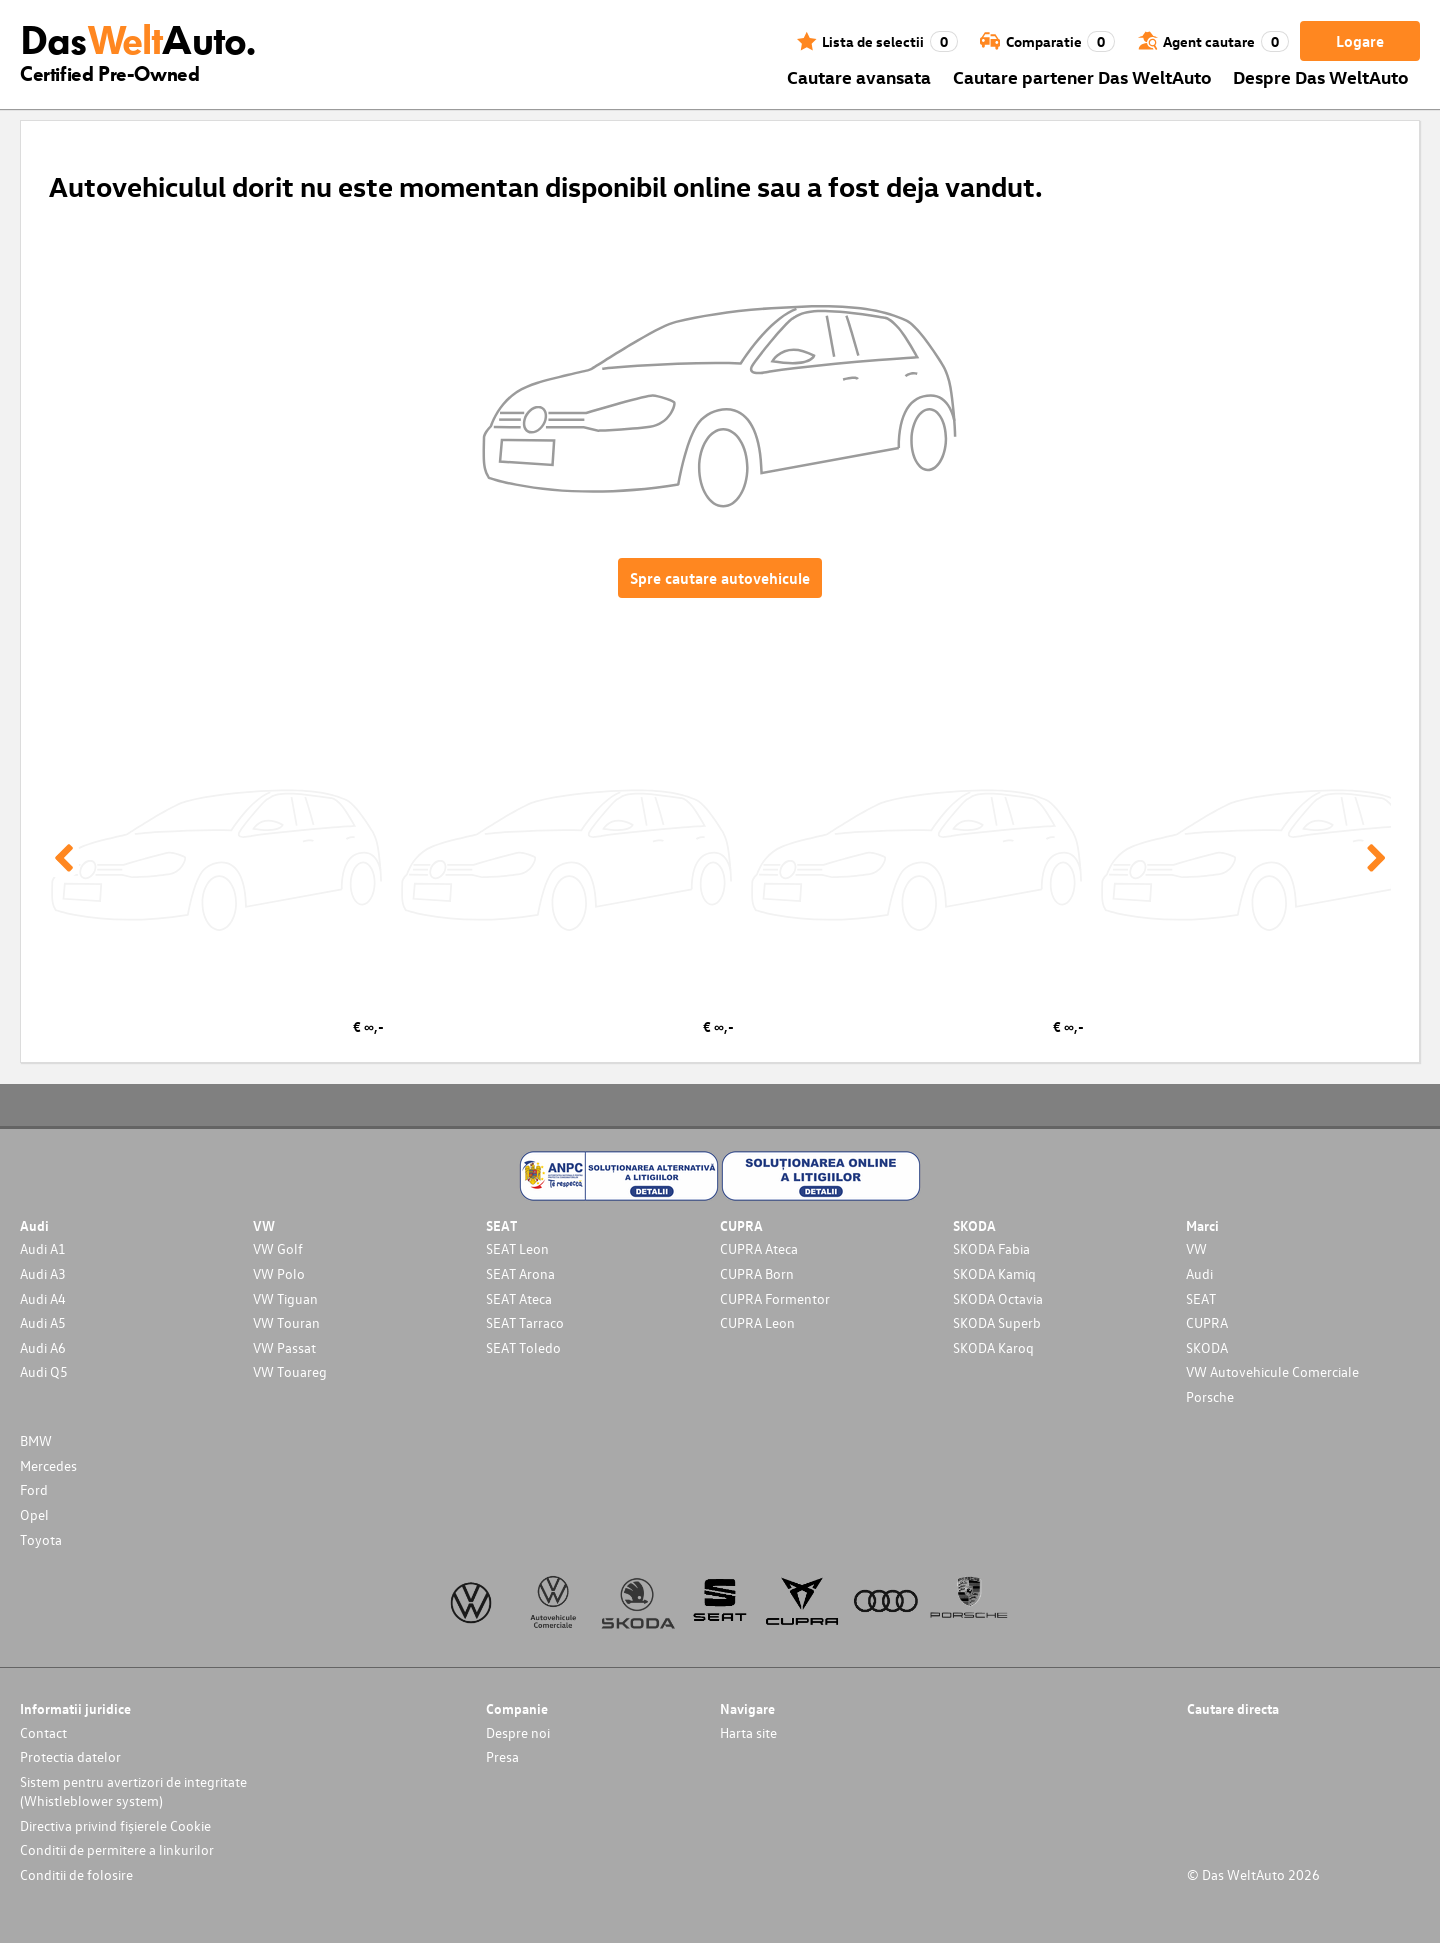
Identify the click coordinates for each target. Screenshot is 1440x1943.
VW (1196, 1248)
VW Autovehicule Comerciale (1272, 1371)
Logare (1360, 41)
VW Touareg (290, 1371)
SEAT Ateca (519, 1298)
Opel (34, 1514)
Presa (502, 1756)
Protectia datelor (70, 1756)
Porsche (1210, 1396)
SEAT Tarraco (525, 1322)
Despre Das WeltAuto (1321, 76)
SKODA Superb (997, 1322)
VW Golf (278, 1248)
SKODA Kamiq (994, 1273)
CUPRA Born (757, 1273)
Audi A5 (43, 1322)
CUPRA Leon (757, 1322)
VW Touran (286, 1322)
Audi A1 (43, 1248)
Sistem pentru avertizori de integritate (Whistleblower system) (133, 1791)
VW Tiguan (285, 1298)
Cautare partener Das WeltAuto (1082, 76)
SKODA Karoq (993, 1347)
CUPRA (1207, 1322)
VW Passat (284, 1347)
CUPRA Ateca (759, 1248)
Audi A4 (43, 1298)
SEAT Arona (520, 1273)
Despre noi (518, 1732)
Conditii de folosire (76, 1874)
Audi (1199, 1273)
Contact (43, 1732)
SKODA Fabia (991, 1248)
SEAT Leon (517, 1248)
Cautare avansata (859, 76)
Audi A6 (43, 1347)
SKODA (1207, 1347)
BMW (36, 1440)
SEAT (1201, 1298)
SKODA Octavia (998, 1298)
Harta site (748, 1732)
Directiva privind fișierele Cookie (115, 1825)
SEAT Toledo (523, 1347)
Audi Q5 (44, 1371)
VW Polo (279, 1273)
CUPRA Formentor (775, 1298)
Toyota (41, 1539)
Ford (34, 1489)
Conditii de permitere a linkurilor (117, 1849)
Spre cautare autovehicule (720, 578)
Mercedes (48, 1465)
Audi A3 (43, 1273)
